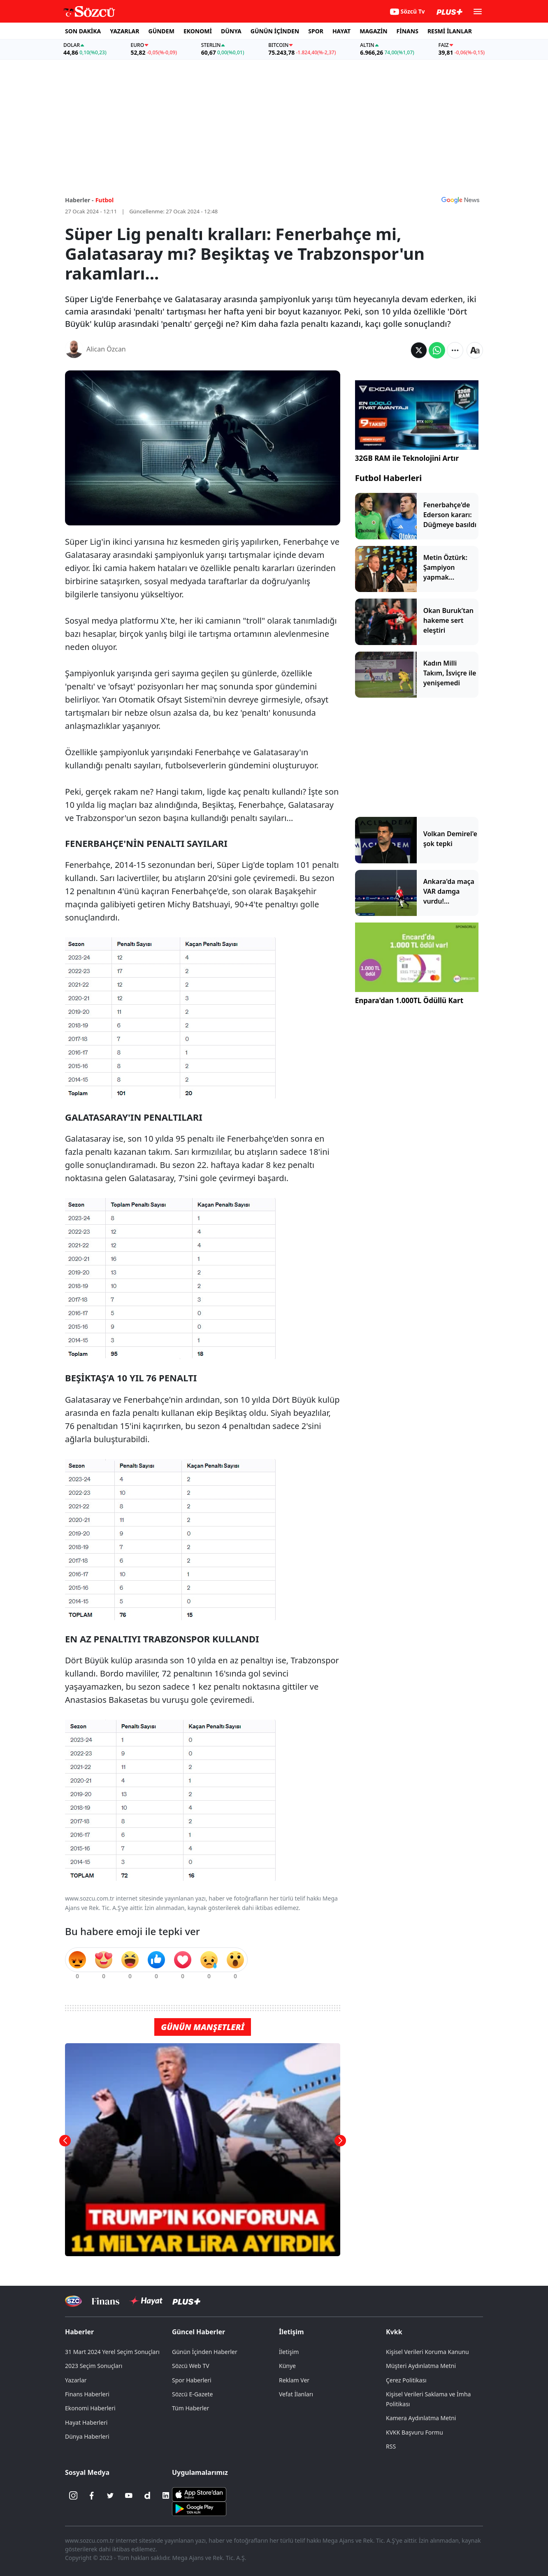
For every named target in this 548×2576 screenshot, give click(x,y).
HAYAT (341, 31)
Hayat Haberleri (86, 2422)
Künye (287, 2366)
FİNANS (407, 31)
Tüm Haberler (190, 2408)
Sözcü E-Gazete (192, 2394)
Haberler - (79, 200)
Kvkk (394, 2331)
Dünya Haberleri (87, 2436)
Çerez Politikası (406, 2380)
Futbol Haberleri (388, 477)
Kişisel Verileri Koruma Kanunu (427, 2352)
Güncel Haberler (198, 2331)
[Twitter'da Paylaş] (419, 350)
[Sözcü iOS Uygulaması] (199, 2493)
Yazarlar (76, 2380)
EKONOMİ (197, 31)
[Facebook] (92, 2495)
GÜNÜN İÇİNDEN (275, 31)
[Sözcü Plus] (186, 2301)
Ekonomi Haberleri (90, 2408)
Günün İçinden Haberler (204, 2352)
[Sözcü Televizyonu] (73, 2301)
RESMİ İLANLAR (449, 31)
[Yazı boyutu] (475, 350)
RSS (391, 2446)
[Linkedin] (166, 2495)
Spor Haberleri (191, 2380)
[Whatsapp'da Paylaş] (437, 350)
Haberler (79, 2331)
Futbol (104, 200)
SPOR (315, 31)
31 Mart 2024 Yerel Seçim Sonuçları (112, 2352)
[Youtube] (129, 2495)
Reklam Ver (294, 2380)
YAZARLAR (124, 31)
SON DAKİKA (83, 31)
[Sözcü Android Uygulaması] (199, 2508)
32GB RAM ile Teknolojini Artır (407, 458)
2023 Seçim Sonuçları (93, 2366)
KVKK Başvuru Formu (414, 2432)
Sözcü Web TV (190, 2366)
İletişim (291, 2331)
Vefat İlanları (296, 2394)
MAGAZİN (373, 31)
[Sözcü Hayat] (146, 2301)
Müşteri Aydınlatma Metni (421, 2366)
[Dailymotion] (147, 2495)
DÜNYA (231, 31)
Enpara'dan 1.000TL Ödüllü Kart (409, 1000)
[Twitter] (110, 2495)
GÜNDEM (161, 31)
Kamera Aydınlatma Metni (421, 2418)
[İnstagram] (73, 2495)
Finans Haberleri (87, 2394)
